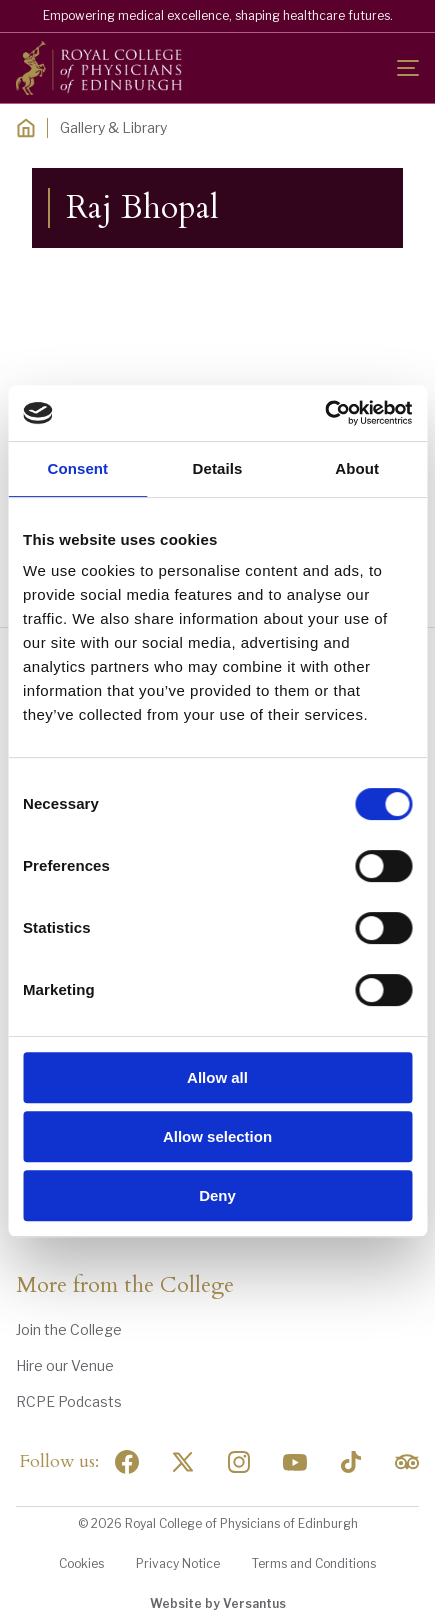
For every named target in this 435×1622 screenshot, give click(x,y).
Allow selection (217, 1136)
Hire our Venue (65, 1365)
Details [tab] (218, 468)
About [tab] (357, 468)
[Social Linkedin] (239, 1462)
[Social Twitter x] (183, 1462)
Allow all (217, 1077)
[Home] (26, 128)
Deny (217, 1195)
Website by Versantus (218, 1603)
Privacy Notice (178, 1563)
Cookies (81, 1563)
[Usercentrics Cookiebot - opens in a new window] (324, 413)
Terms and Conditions (314, 1563)
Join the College (69, 1329)
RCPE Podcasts (69, 1401)
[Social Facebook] (127, 1462)
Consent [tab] (77, 468)
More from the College (125, 1286)
